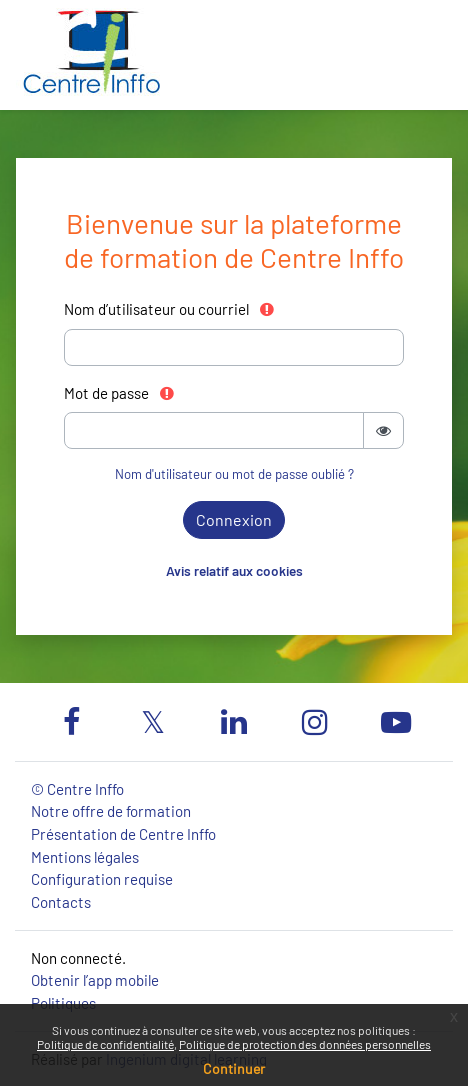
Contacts (61, 902)
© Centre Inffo (77, 789)
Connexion (234, 519)
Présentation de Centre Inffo (123, 834)
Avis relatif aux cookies (234, 570)
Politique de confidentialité (105, 1044)
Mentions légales (85, 857)
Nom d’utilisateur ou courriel (170, 309)
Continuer (234, 1068)
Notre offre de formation (111, 811)
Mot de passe (120, 393)
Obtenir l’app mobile (95, 980)
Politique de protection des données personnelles (305, 1044)
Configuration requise (102, 879)
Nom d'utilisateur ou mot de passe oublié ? (234, 474)
